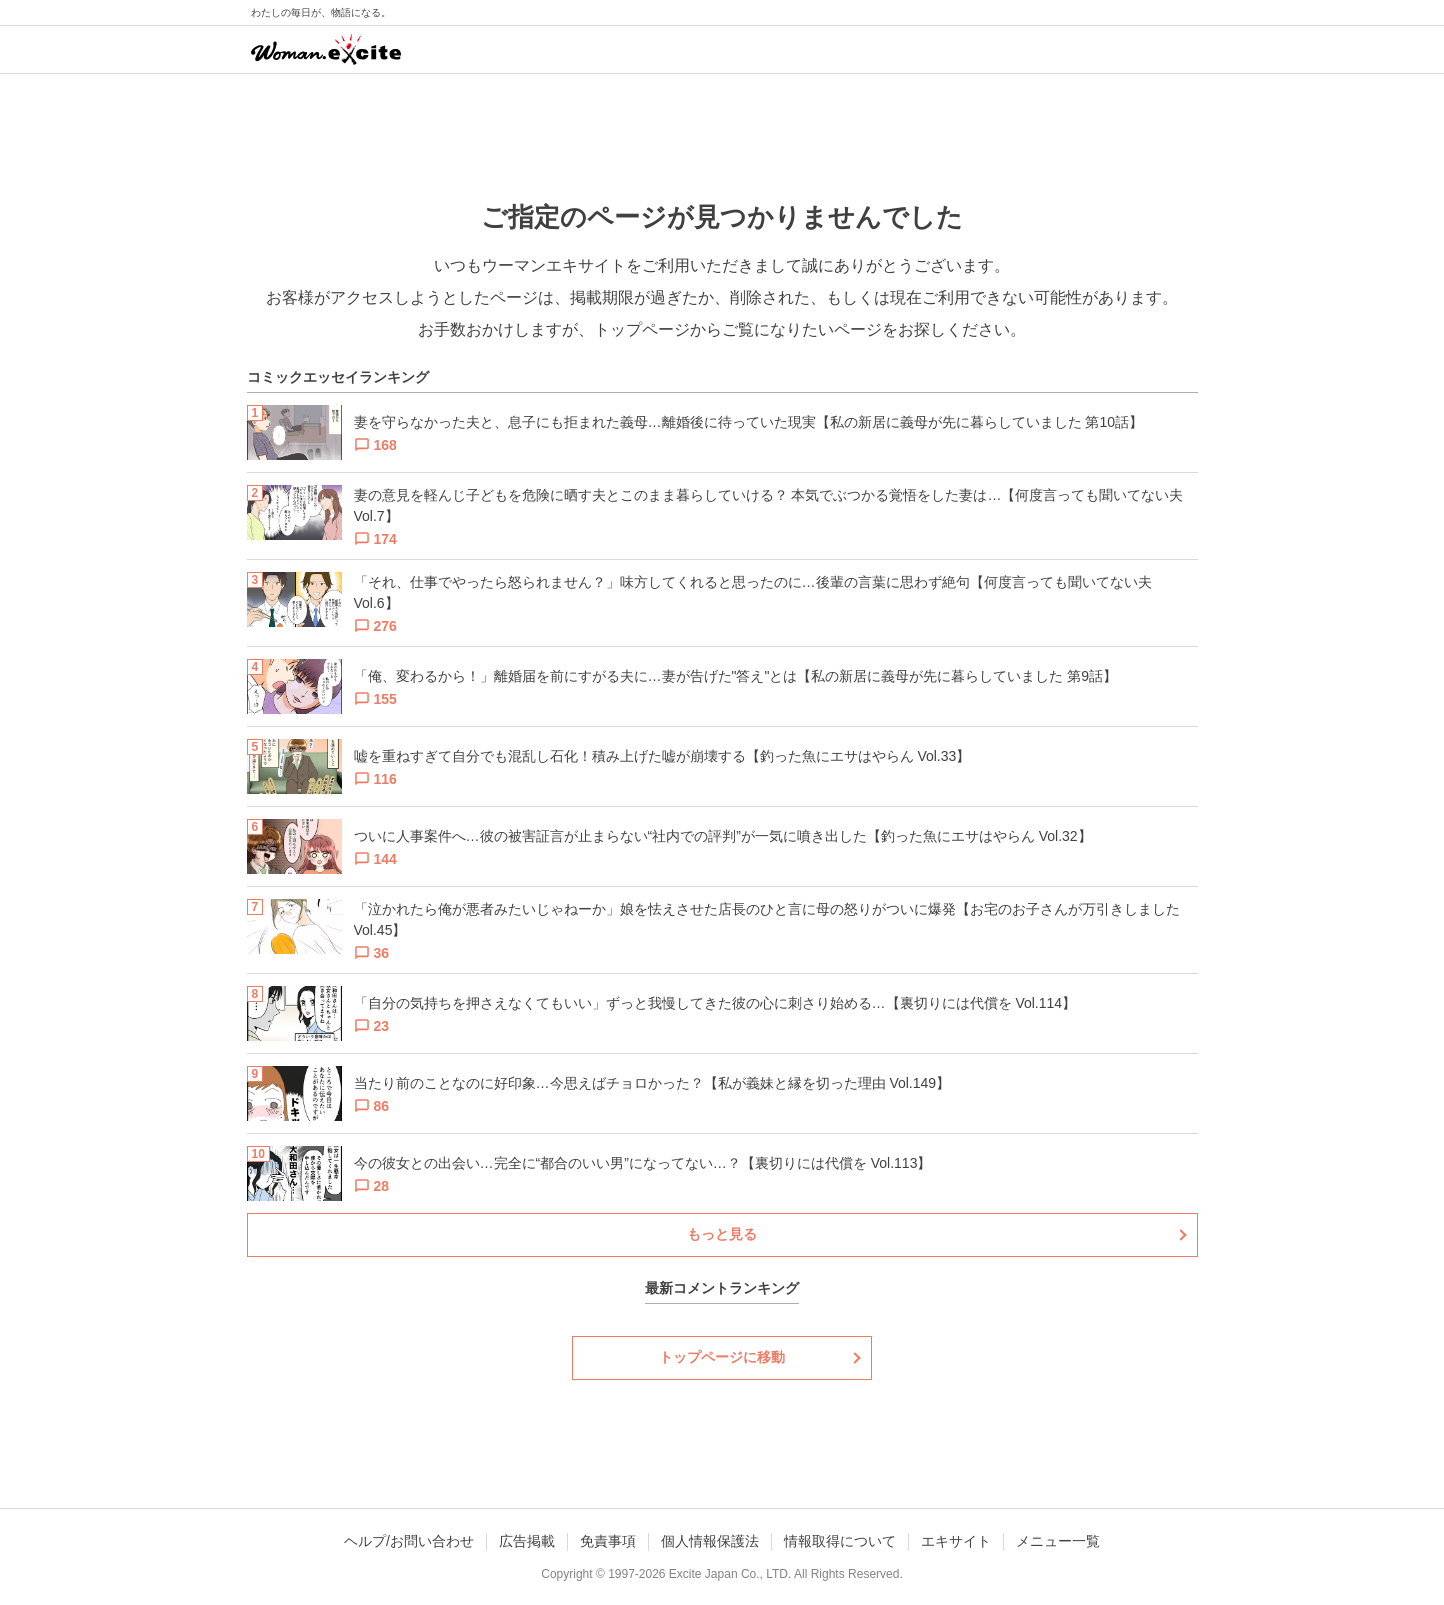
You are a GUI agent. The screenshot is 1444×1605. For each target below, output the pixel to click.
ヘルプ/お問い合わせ (409, 1541)
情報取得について (840, 1541)
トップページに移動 (722, 1357)
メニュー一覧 (1058, 1541)
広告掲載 (527, 1541)
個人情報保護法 (710, 1541)
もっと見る (722, 1234)
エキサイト (956, 1541)
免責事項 (608, 1541)
